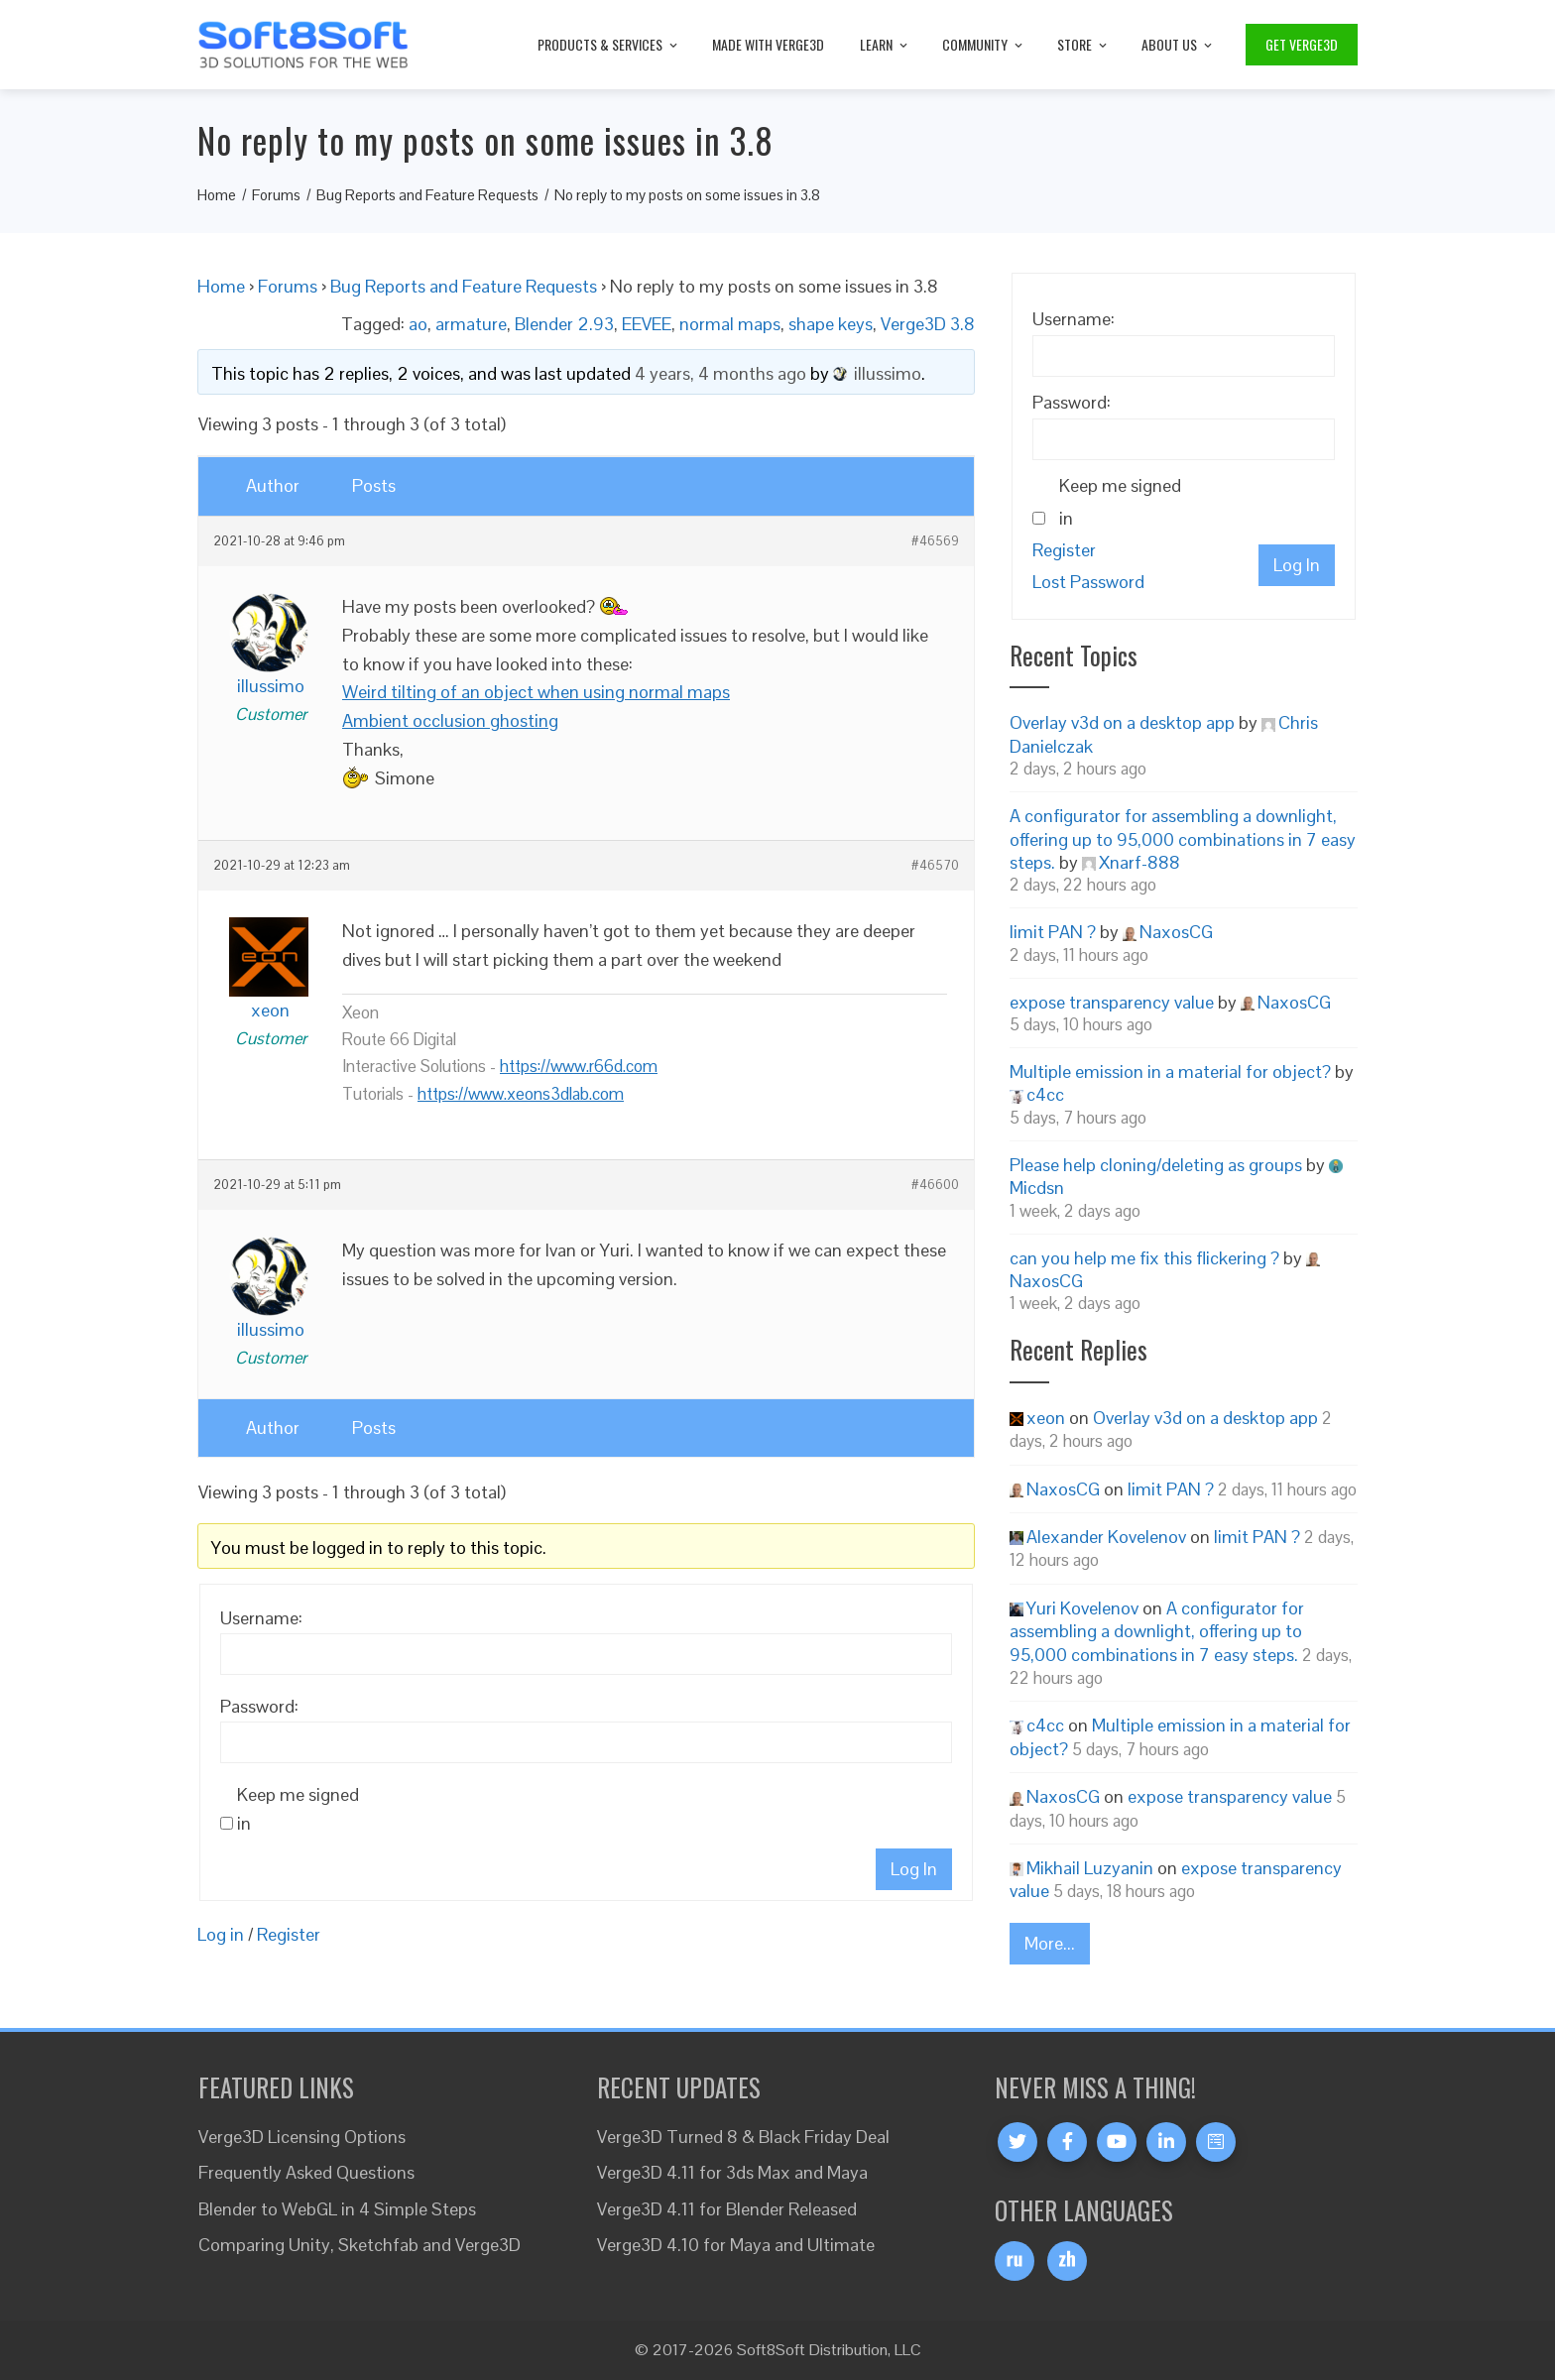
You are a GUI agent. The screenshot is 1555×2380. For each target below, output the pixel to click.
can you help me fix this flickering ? (1144, 1258)
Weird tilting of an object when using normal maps (536, 691)
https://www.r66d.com (579, 1066)
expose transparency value (1112, 1002)
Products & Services (609, 44)
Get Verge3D (1301, 44)
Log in (220, 1934)
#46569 (935, 541)
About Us (1178, 44)
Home (221, 286)
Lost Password (1088, 581)
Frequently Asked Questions (306, 2172)
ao (418, 323)
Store (1083, 44)
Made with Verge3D (768, 44)
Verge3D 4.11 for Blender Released (727, 2209)
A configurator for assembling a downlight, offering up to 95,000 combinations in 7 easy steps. (1183, 839)
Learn (885, 44)
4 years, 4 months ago (720, 373)
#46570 (935, 866)
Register (288, 1934)
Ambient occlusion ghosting (450, 720)
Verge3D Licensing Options (302, 2136)
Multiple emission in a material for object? (1170, 1071)
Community (983, 44)
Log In (914, 1868)
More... (1049, 1943)
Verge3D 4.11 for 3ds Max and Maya (732, 2172)
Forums (287, 286)
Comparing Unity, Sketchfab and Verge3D (359, 2244)
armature (471, 323)
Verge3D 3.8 (928, 323)
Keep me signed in (298, 1809)
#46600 (935, 1185)
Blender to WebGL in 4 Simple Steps (337, 2209)
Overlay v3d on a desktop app (1122, 722)
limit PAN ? (1053, 931)
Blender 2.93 (564, 323)
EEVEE (646, 323)
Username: (261, 1617)
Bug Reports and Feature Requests (463, 286)
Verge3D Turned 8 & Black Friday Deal (743, 2136)
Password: (259, 1706)
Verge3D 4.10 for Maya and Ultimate (736, 2244)
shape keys (830, 323)
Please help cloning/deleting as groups (1156, 1164)
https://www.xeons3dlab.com (521, 1094)
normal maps (729, 323)
